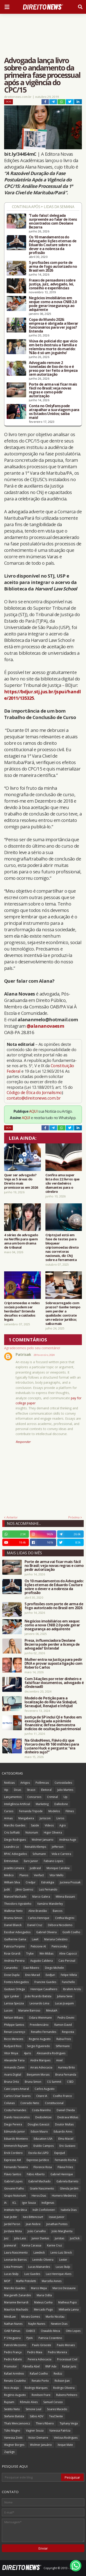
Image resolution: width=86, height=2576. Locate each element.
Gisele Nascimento (42, 2188)
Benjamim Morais (38, 2075)
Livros (60, 1818)
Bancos (57, 1911)
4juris (27, 2053)
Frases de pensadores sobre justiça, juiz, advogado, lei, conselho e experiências (52, 284)
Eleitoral (46, 1790)
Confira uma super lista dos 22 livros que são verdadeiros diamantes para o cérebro (62, 1183)
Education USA (43, 2139)
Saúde (35, 1825)
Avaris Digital (12, 2075)
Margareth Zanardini (17, 2295)
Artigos (25, 1783)
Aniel (59, 2060)
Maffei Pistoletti (26, 2281)
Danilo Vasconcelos (17, 2117)
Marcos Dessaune (64, 2288)
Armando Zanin (14, 2067)
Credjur (31, 1882)
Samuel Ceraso (53, 2402)
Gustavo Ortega (14, 1989)
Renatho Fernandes (43, 2032)
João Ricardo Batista (38, 1996)
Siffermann (63, 2046)
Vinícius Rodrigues (66, 2438)
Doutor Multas (64, 2124)
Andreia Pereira (14, 1961)
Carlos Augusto (45, 2089)
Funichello (68, 1982)
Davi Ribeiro (31, 1968)
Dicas (8, 101)
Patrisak (23, 1354)
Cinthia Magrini (64, 1918)
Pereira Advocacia (39, 2359)
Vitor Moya (11, 2053)
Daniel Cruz (34, 1925)
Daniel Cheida (66, 2110)
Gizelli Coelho (71, 1932)
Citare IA (41, 2096)
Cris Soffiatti (12, 1832)
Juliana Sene (64, 1996)
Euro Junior (31, 1861)
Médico (9, 1875)
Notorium (31, 1832)
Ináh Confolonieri (44, 2210)
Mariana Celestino (56, 1939)
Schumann (39, 1854)
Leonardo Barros (15, 2260)
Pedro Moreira (57, 2352)
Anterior (12, 1517)
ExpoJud (59, 2153)
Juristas (59, 2238)
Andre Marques (40, 2060)
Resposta (68, 2032)
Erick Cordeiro (13, 2153)
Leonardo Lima (39, 2003)
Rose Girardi (12, 1953)
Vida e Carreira (61, 1854)
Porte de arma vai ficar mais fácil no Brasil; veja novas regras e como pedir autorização (53, 390)
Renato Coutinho (15, 2381)
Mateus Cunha (43, 2302)
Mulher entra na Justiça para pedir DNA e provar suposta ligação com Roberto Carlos (54, 1663)
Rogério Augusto (15, 2395)
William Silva (12, 1882)
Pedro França (13, 2352)
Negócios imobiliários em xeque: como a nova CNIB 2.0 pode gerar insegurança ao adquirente (53, 304)
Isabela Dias (69, 2210)
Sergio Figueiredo (38, 2046)
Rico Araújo (11, 2388)
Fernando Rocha (65, 2160)
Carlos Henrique (38, 1918)
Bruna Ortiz (11, 2082)
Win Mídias (46, 1953)
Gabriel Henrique (61, 2174)
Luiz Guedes (32, 2274)
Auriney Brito (66, 2067)
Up (65, 1797)
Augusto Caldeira (41, 1961)
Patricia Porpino (14, 1946)
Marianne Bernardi (16, 2302)
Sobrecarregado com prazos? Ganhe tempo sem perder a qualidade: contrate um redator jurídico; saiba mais (62, 1313)
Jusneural (10, 2245)
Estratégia (47, 1882)
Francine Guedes (45, 1982)
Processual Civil (67, 2359)
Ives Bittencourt (33, 2217)
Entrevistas (11, 1861)
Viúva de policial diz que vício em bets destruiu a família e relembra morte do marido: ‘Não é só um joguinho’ (53, 347)
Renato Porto (40, 2381)
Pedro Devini (66, 2018)
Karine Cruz (54, 2245)
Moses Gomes (30, 2317)
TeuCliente (56, 2416)
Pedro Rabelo (13, 2359)
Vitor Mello (57, 1875)
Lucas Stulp (63, 2267)
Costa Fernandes (15, 2110)
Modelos (54, 1811)
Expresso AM (12, 2160)
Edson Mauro (39, 2131)
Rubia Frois (63, 2039)
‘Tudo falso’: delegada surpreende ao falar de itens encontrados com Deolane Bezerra (53, 221)
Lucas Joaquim (64, 2003)
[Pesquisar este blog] (32, 2477)
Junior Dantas (40, 2238)
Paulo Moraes (66, 2345)
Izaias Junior (56, 2217)
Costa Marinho (41, 2110)
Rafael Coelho (39, 2374)
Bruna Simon (33, 2082)
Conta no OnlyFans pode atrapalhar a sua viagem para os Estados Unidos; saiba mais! (54, 412)
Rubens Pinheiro (66, 2395)
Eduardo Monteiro (16, 2139)
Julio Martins (65, 1790)
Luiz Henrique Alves (58, 2274)
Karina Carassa (31, 2245)
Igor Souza (29, 2203)
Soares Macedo (57, 2409)
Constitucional (54, 2103)
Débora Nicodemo (60, 1925)
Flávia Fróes (65, 2167)
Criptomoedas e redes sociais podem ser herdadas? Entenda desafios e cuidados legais (22, 1311)
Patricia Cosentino (50, 2338)
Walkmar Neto (13, 1911)
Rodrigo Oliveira (64, 2388)
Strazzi (31, 1790)
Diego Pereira (13, 2124)
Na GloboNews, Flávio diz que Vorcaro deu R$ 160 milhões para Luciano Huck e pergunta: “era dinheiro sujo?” (52, 1746)
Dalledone (61, 1804)
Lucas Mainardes (39, 2267)
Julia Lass (20, 2238)
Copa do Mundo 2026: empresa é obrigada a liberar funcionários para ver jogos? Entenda (53, 325)
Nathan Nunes (13, 2324)
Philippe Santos (14, 2025)
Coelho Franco (62, 2096)
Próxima (74, 1517)
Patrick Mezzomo (15, 2345)
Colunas (9, 2103)
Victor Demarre (38, 2438)
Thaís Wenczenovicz (17, 2423)
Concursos (34, 1797)
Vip (6, 1790)
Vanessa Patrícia (59, 2430)
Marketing (42, 1804)
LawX (35, 1939)
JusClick (75, 2238)
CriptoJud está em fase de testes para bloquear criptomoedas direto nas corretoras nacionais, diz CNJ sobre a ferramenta (62, 1247)
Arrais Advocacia (41, 2067)
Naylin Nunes (36, 2324)
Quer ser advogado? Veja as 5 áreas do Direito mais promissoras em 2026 (21, 1181)
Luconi (8, 2010)
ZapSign (9, 2452)
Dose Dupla (11, 1975)
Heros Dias (39, 2196)
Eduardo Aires (63, 2131)
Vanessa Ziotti (13, 2438)
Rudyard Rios (12, 2046)
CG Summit (54, 2082)
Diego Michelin (54, 1968)
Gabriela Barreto (67, 2181)
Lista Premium (13, 2267)
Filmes (70, 1811)
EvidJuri (50, 1975)
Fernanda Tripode (31, 1811)
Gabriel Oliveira (46, 1932)
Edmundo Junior (14, 2131)
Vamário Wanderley (50, 1904)
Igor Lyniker (11, 1996)
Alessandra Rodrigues (51, 2053)
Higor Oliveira (53, 1832)
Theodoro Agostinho (17, 1904)
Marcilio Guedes (14, 2288)
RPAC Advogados (15, 1854)
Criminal (52, 1797)
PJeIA (29, 2338)
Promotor (10, 2366)
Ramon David (63, 2025)
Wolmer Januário (41, 2445)
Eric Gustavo (67, 2146)
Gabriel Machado (39, 2181)
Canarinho (11, 1968)
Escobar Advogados (17, 1932)
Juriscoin (45, 1818)
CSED (70, 2082)
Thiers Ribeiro (45, 2423)
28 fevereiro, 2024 (44, 1354)
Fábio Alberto (36, 2174)
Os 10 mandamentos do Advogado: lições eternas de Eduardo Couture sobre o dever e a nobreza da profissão (52, 245)
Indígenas (48, 2203)
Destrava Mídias (67, 2117)
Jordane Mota (13, 2231)
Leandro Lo (11, 1847)
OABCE (30, 2331)
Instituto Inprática (15, 2210)
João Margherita (62, 2231)
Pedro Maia (34, 2352)
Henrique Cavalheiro (44, 1989)
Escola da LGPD (38, 2153)
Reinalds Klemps (35, 1847)
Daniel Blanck (13, 1925)
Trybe (30, 1953)
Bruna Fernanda (65, 2075)
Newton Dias (59, 2324)
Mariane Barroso (29, 2010)
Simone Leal (33, 2409)
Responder (23, 1442)
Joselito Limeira (14, 1868)
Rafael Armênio (14, 2374)
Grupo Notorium (15, 2196)
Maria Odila (44, 2295)
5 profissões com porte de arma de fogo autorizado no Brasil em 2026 (53, 266)
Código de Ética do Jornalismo (34, 1092)
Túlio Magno (12, 2430)
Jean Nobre (33, 2224)
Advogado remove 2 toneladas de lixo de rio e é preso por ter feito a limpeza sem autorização (53, 368)
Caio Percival (66, 1961)
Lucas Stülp (11, 2274)
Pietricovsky (59, 1946)
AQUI (33, 1111)
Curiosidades (63, 1783)
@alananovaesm (45, 1026)
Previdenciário (39, 2025)
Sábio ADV (36, 2416)
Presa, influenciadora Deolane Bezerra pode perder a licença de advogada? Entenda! (52, 1644)
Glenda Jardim (69, 2188)
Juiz (6, 2238)
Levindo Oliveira (42, 2260)
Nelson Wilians (13, 2018)
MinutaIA (51, 2010)
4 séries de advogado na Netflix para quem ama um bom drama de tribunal (21, 1241)
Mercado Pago (43, 2309)
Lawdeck (39, 2252)
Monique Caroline (58, 1868)
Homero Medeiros (64, 2196)
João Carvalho (37, 2231)
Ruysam (9, 2402)
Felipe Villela (69, 1975)
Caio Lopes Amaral (16, 2089)
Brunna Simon (13, 1918)
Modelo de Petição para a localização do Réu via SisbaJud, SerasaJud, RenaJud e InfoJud (51, 1702)
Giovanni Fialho (14, 2188)
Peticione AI (38, 1946)
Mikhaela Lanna (69, 2309)
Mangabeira (26, 1818)
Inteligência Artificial (17, 1804)
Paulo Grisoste (41, 2345)
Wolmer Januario (42, 1840)
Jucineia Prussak (70, 1882)
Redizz (58, 2374)
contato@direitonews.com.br (34, 1098)
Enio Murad (32, 1975)
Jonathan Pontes (56, 2224)
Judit (7, 1889)
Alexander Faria (14, 2060)
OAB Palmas (12, 2331)
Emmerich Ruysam (16, 2146)
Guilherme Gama (15, 1939)
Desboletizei (43, 2117)
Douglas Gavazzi (38, 2124)
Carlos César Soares (17, 2096)
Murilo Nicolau (55, 2317)
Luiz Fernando (48, 1889)
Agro (62, 1825)
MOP (7, 2281)
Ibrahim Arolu (72, 1989)
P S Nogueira (12, 2338)
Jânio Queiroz (24, 1889)
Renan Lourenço (14, 2032)
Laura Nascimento (16, 2252)
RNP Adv (50, 2366)
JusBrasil (35, 1868)
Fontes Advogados (16, 1982)
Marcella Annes (51, 2281)
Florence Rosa (42, 2167)
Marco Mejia (39, 2288)
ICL (14, 2203)
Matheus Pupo (67, 2302)
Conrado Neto (29, 2103)
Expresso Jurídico (38, 2160)
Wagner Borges (14, 2445)
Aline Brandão (37, 1911)
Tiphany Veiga (69, 2423)
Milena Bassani (65, 1897)
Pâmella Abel (31, 2366)
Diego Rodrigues (15, 1840)
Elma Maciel (65, 2139)
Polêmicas (42, 1783)
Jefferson (58, 1847)
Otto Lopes (73, 2331)
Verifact (39, 1875)
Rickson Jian (62, 2381)
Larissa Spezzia (14, 2003)
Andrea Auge (67, 1840)
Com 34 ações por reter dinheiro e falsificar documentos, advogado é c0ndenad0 (54, 1683)
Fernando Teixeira (16, 2167)
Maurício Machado (16, 2309)
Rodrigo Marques (36, 2388)
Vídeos (49, 1825)
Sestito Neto (12, 2409)
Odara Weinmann (40, 2018)
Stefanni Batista (14, 2416)
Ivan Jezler (10, 2217)
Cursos (8, 1811)
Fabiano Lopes (53, 1861)
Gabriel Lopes (13, 2181)
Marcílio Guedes (14, 1825)
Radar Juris (69, 2366)
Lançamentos (13, 1797)
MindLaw (10, 2317)
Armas (8, 1818)
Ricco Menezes (13, 2039)
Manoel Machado (15, 1897)
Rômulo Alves (29, 2402)
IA (5, 2203)
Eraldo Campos (43, 2146)
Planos (23, 1875)
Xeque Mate (65, 2445)
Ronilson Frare (41, 2395)
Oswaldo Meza (50, 2331)
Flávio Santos (12, 2174)
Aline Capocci (68, 1953)
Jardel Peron (12, 2224)
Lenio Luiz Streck (61, 2252)
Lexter (63, 2260)
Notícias (9, 1783)
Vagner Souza (35, 2430)
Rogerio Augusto (40, 2039)
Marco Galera (41, 1897)
